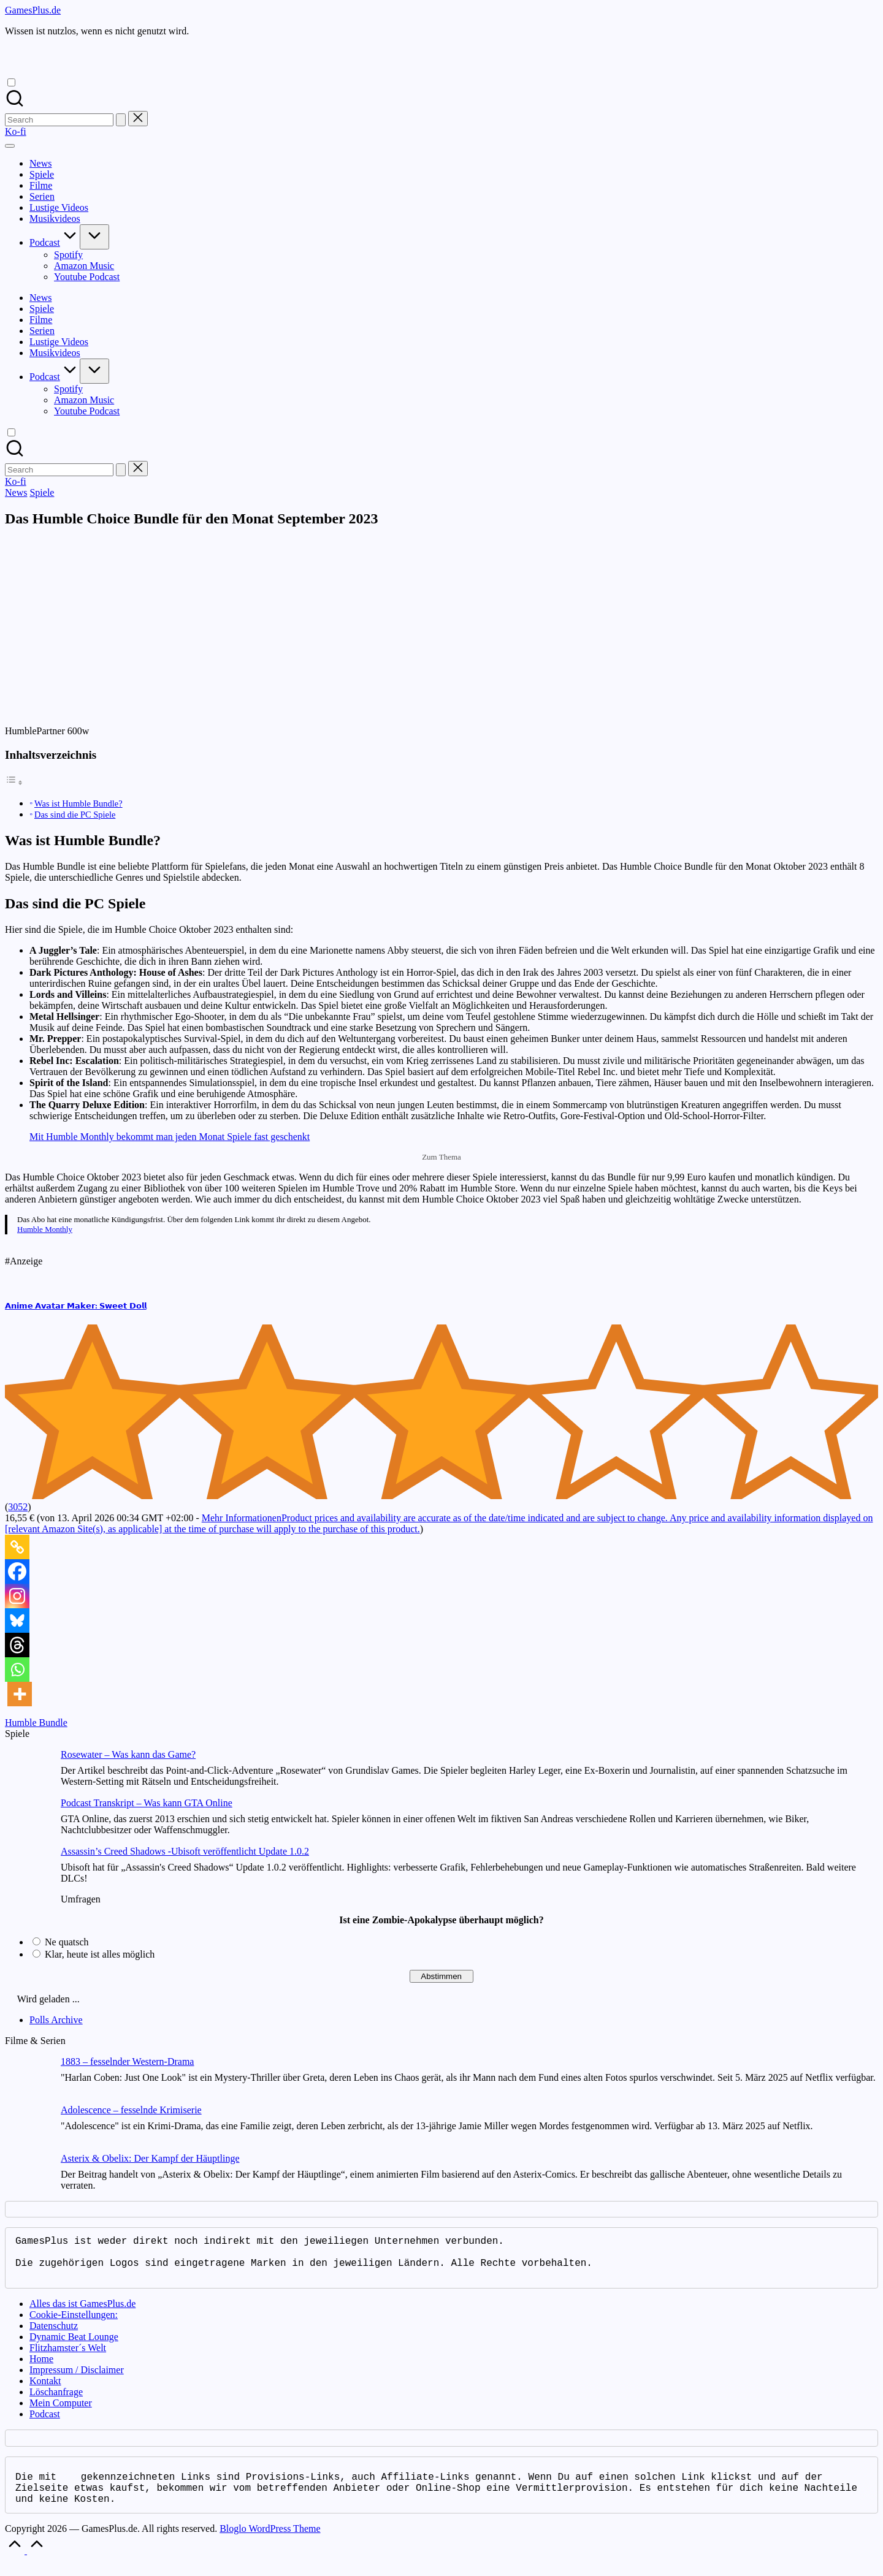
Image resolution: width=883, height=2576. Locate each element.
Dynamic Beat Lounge (73, 2346)
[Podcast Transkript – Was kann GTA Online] (28, 1822)
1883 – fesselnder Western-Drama (127, 2061)
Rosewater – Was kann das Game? (128, 1754)
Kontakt (45, 2390)
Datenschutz (53, 2335)
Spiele (41, 492)
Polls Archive (56, 2020)
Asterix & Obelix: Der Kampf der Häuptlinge (150, 2158)
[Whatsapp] (17, 1669)
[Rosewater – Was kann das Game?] (28, 1773)
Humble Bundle (36, 1722)
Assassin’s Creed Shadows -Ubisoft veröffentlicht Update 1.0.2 (185, 1851)
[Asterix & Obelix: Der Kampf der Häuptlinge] (28, 2177)
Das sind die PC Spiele (74, 814)
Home (41, 2368)
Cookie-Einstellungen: (73, 2324)
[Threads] (17, 1645)
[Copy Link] (17, 1547)
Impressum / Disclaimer (76, 2379)
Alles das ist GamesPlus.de (82, 2313)
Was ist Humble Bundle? (78, 803)
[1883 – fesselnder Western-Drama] (28, 2080)
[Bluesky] (17, 1620)
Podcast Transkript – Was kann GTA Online (146, 1803)
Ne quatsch (67, 1942)
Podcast (44, 2423)
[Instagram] (17, 1596)
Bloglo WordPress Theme (270, 2543)
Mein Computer (60, 2412)
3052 (18, 1507)
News (16, 492)
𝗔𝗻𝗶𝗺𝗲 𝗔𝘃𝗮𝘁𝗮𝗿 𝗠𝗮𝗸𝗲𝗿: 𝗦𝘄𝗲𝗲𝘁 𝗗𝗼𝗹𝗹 (76, 1305)
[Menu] (10, 146)
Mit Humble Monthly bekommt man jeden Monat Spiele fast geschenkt (169, 1136)
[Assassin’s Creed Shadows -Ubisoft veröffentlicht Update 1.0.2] (28, 1870)
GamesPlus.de (33, 10)
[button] (121, 119)
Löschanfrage (56, 2401)
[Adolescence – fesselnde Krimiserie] (28, 2129)
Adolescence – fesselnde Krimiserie (131, 2110)
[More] (19, 1694)
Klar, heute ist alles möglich (100, 1954)
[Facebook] (17, 1571)
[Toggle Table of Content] (14, 782)
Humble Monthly (44, 1229)
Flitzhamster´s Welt (67, 2357)
